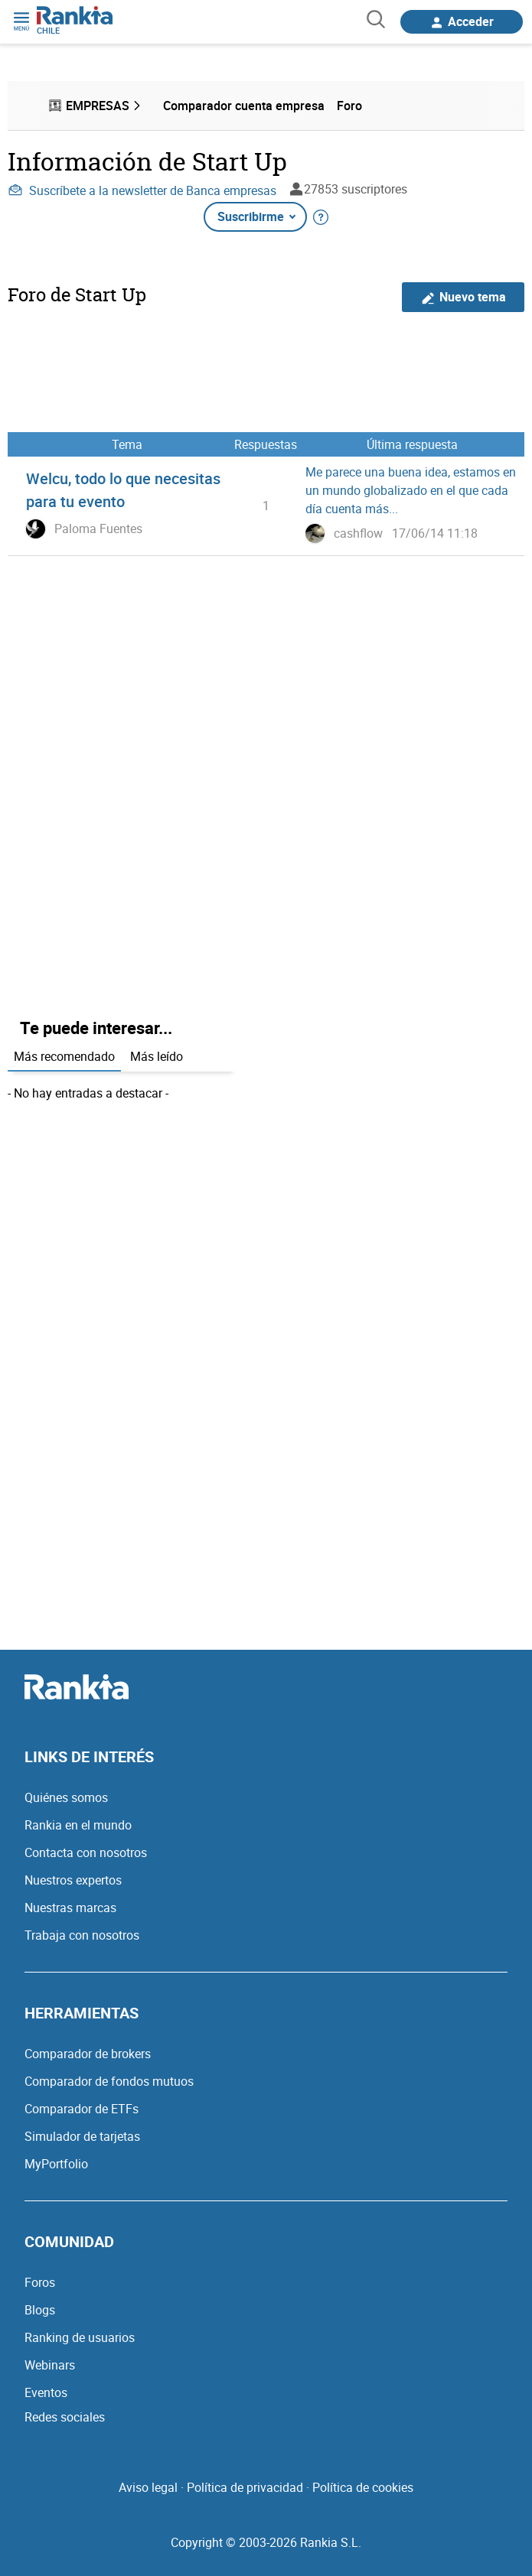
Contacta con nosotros (85, 1852)
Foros (39, 2282)
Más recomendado (64, 1056)
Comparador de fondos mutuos (109, 2081)
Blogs (39, 2309)
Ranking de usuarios (79, 2337)
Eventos (45, 2392)
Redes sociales (64, 2416)
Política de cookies (362, 2487)
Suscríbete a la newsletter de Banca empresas (142, 190)
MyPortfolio (56, 2163)
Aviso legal (148, 2487)
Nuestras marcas (70, 1907)
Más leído (156, 1056)
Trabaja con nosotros (81, 1935)
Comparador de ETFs (81, 2108)
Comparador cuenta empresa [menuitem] (244, 105)
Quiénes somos (66, 1797)
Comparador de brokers (87, 2053)
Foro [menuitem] (349, 105)
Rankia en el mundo (78, 1825)
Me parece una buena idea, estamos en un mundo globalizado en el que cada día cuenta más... (410, 490)
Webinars (49, 2364)
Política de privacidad (245, 2487)
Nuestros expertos (73, 1880)
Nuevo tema (463, 297)
